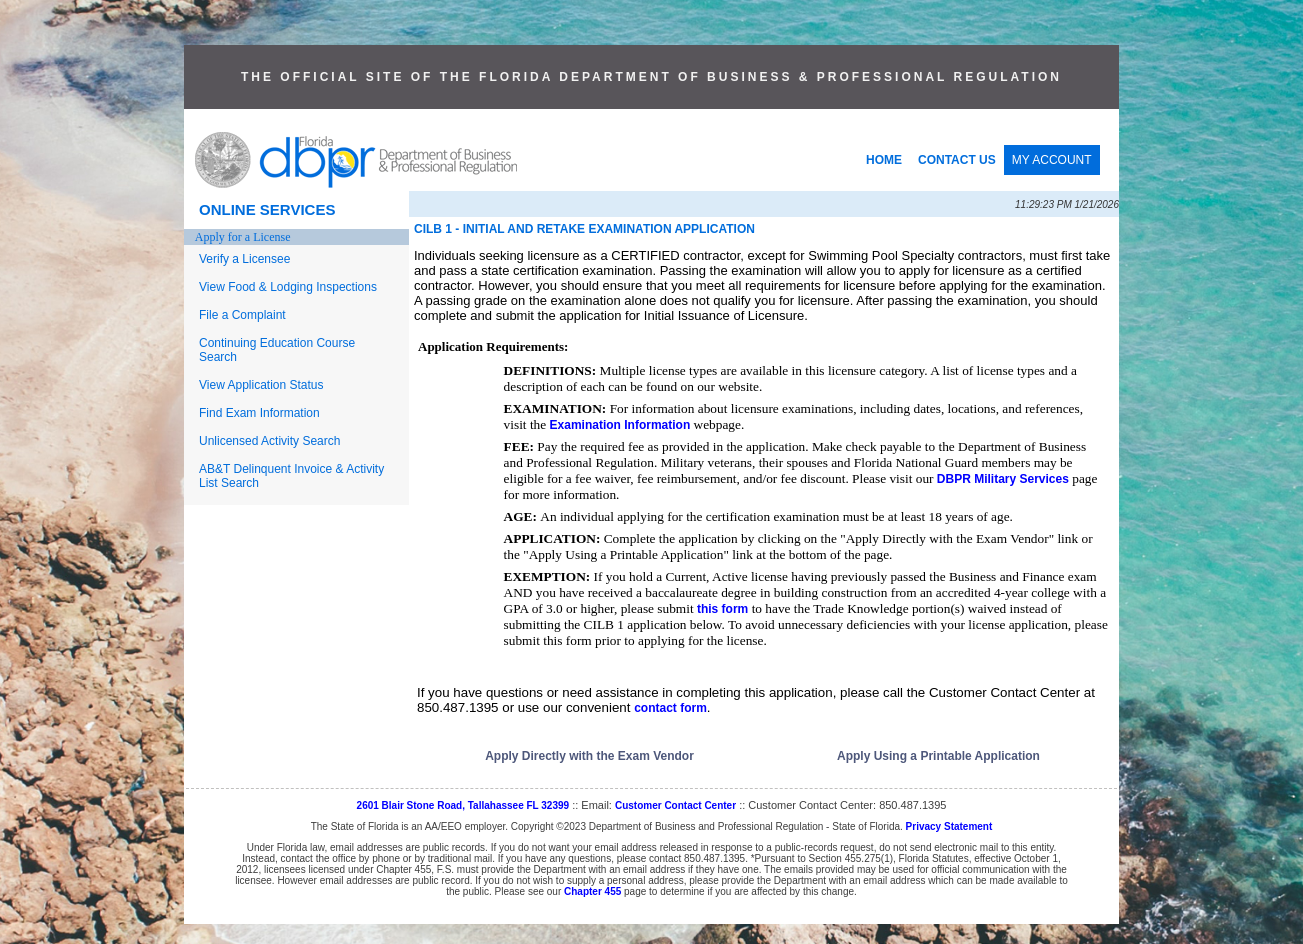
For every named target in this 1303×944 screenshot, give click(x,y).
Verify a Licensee (244, 259)
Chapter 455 (592, 891)
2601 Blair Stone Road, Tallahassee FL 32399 (463, 805)
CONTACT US (957, 160)
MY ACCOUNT (1052, 160)
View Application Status (261, 385)
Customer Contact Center (675, 805)
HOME (884, 160)
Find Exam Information (259, 413)
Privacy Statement (949, 826)
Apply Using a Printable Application (938, 756)
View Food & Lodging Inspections (288, 287)
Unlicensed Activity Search (269, 441)
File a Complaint (242, 315)
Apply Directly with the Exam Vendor (589, 756)
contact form (670, 708)
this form (722, 609)
